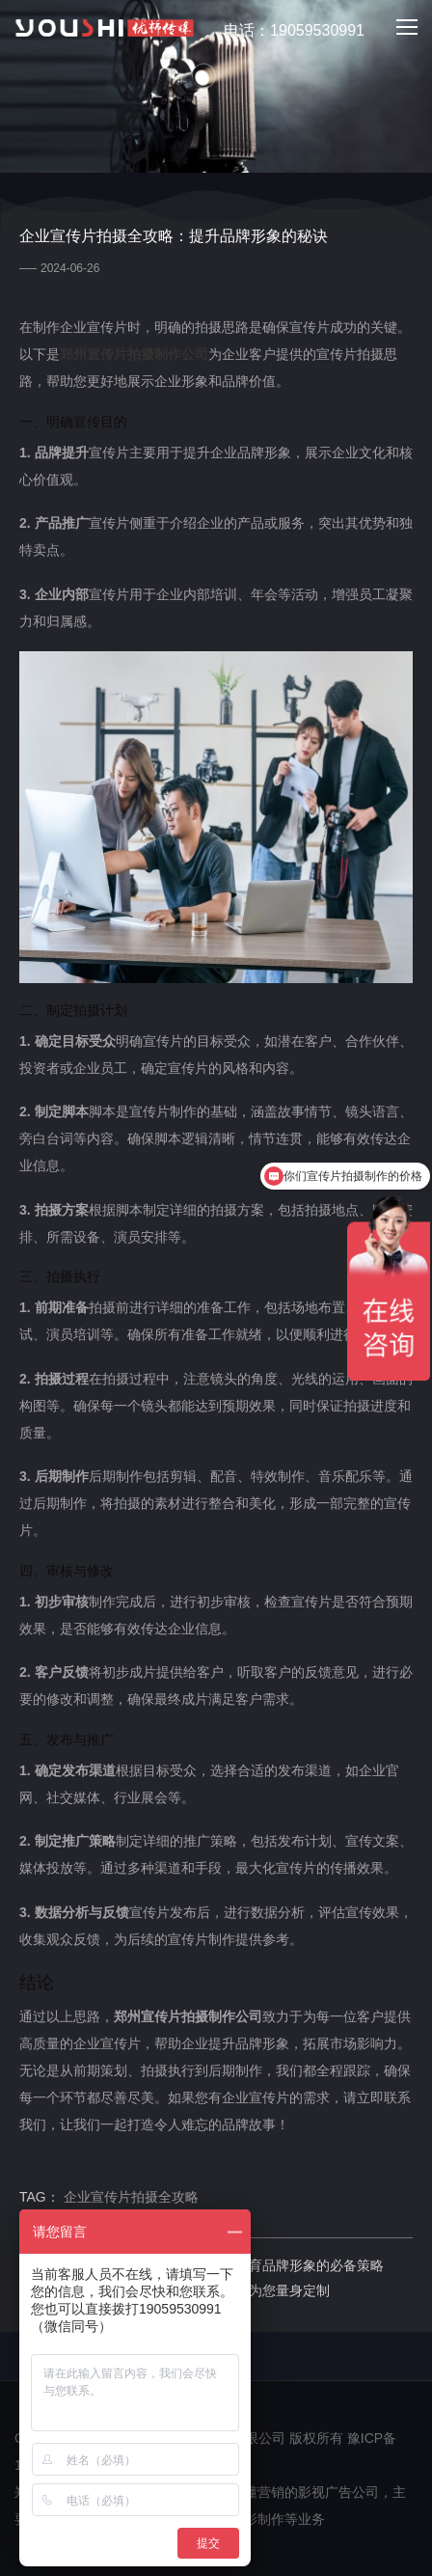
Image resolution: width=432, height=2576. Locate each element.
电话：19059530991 (283, 31)
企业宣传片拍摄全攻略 (131, 2197)
